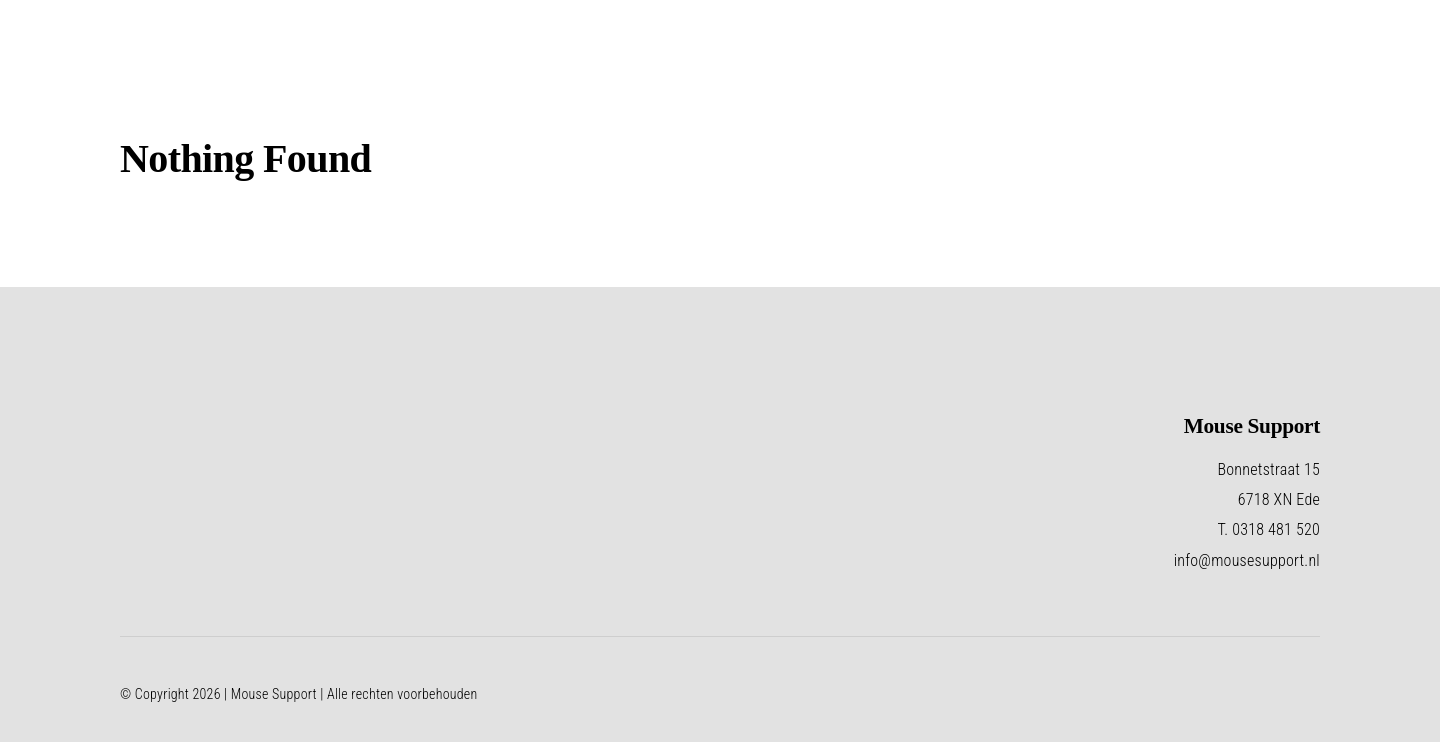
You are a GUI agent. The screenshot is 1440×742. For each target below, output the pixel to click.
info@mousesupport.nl (1247, 560)
